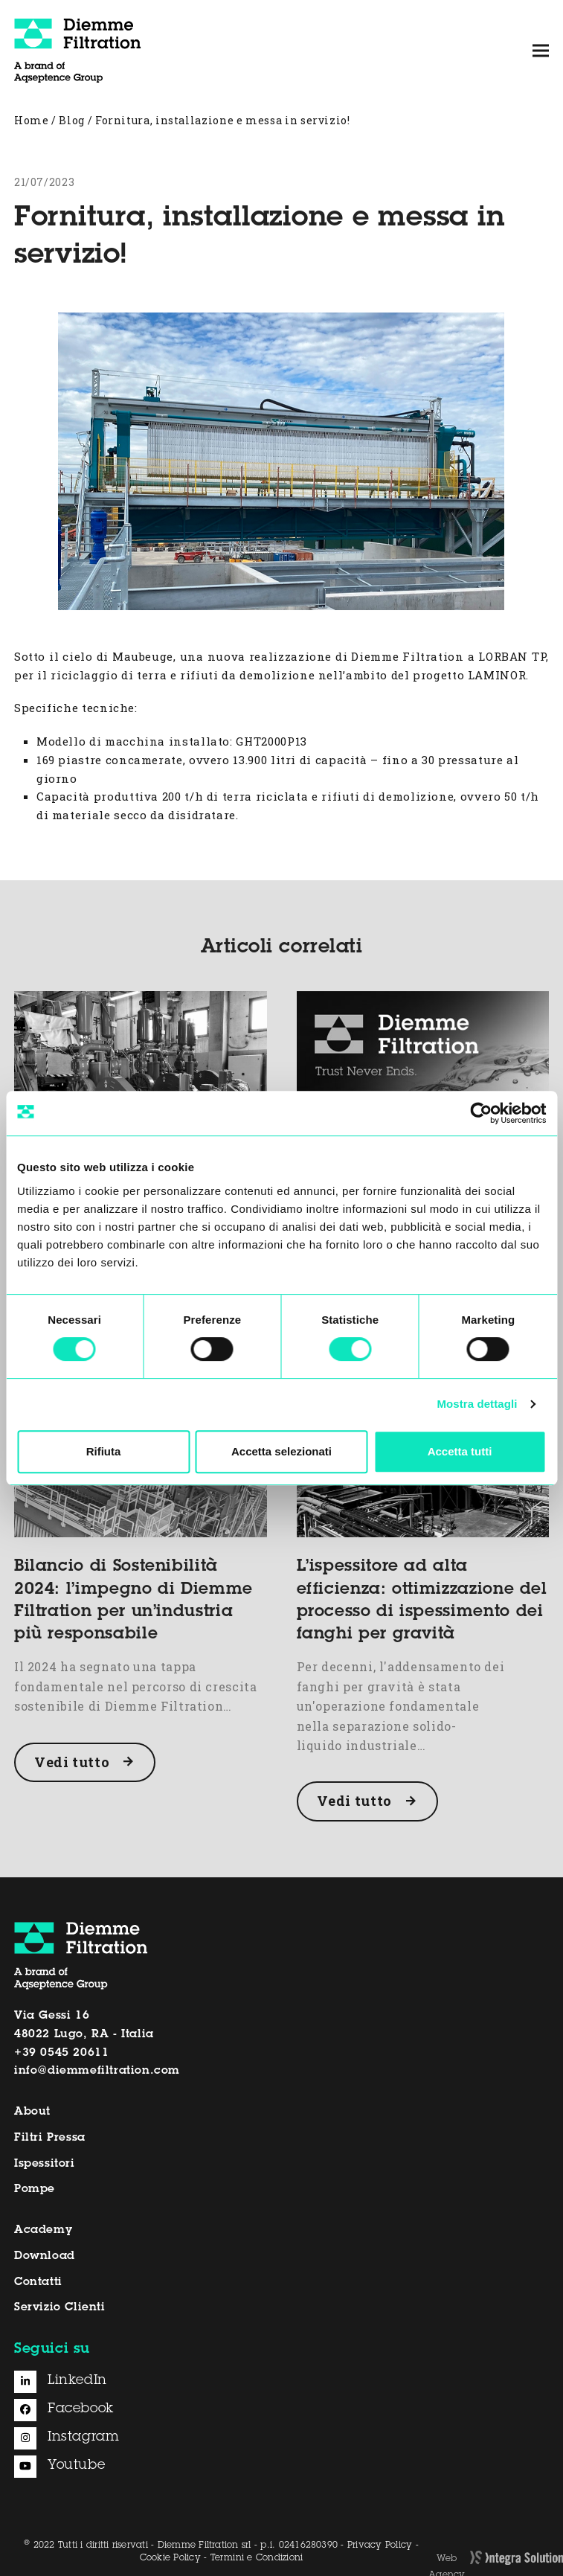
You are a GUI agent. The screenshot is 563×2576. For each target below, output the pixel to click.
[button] (541, 50)
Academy (43, 2230)
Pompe (34, 2189)
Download (44, 2256)
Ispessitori (44, 2164)
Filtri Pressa (50, 2138)
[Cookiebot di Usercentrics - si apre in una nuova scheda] (481, 1113)
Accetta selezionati (281, 1451)
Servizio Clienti (60, 2307)
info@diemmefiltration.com (97, 2071)
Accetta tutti (460, 1451)
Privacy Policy (379, 2545)
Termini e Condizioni (256, 2558)
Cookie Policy (170, 2558)
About (32, 2112)
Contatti (38, 2282)
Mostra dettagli (477, 1403)
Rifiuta (103, 1451)
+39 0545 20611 (61, 2053)
